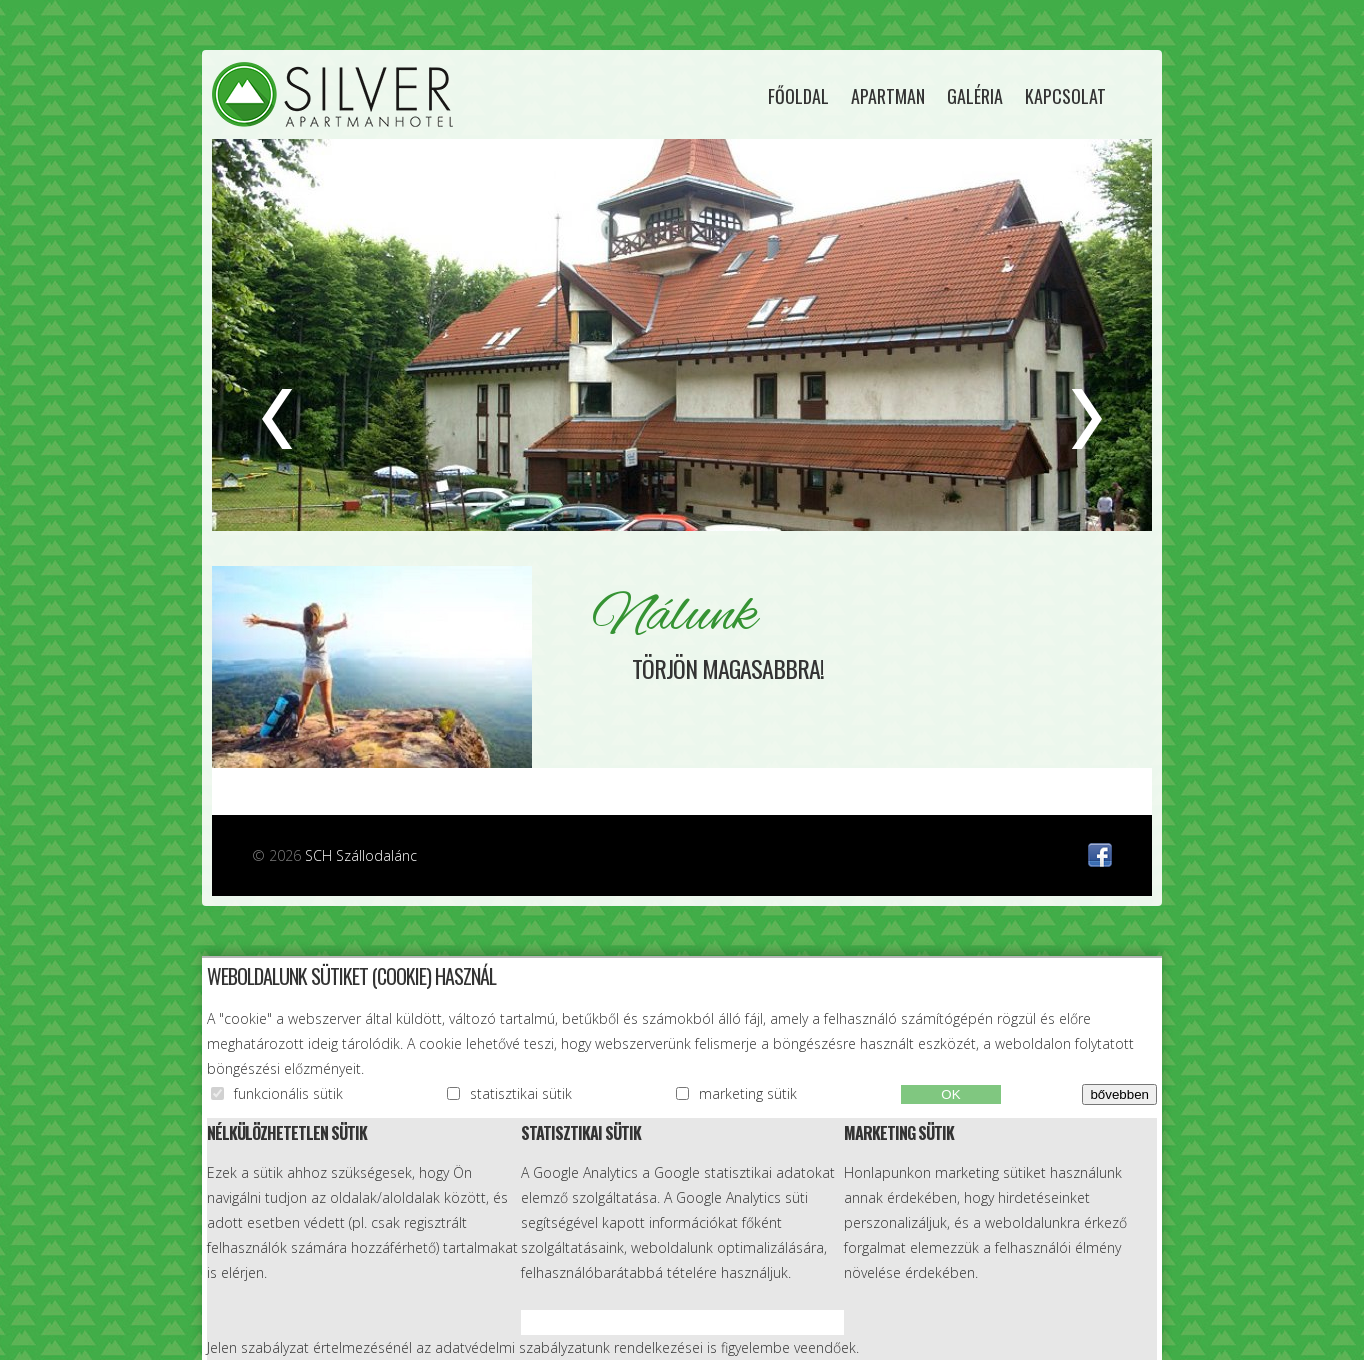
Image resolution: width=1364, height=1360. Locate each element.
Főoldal (798, 96)
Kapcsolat (1065, 96)
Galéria (975, 96)
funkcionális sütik (288, 1093)
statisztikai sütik (521, 1093)
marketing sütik (748, 1093)
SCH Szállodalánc (361, 855)
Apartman (888, 96)
